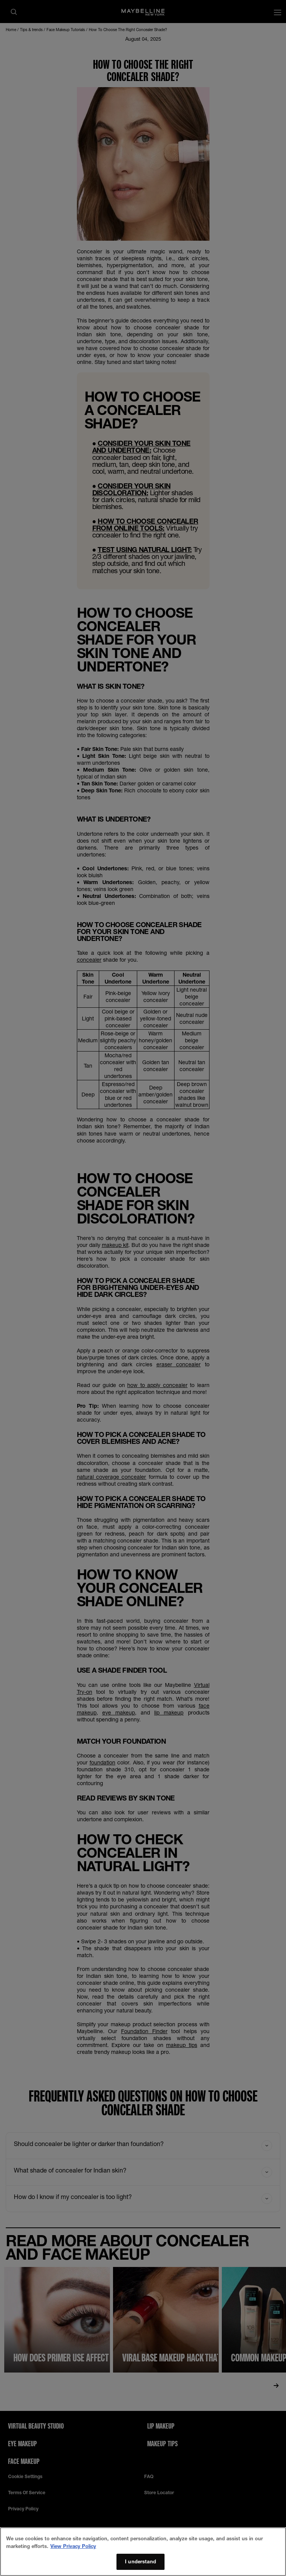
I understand (140, 2561)
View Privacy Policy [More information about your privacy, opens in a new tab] (73, 2546)
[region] (143, 2551)
